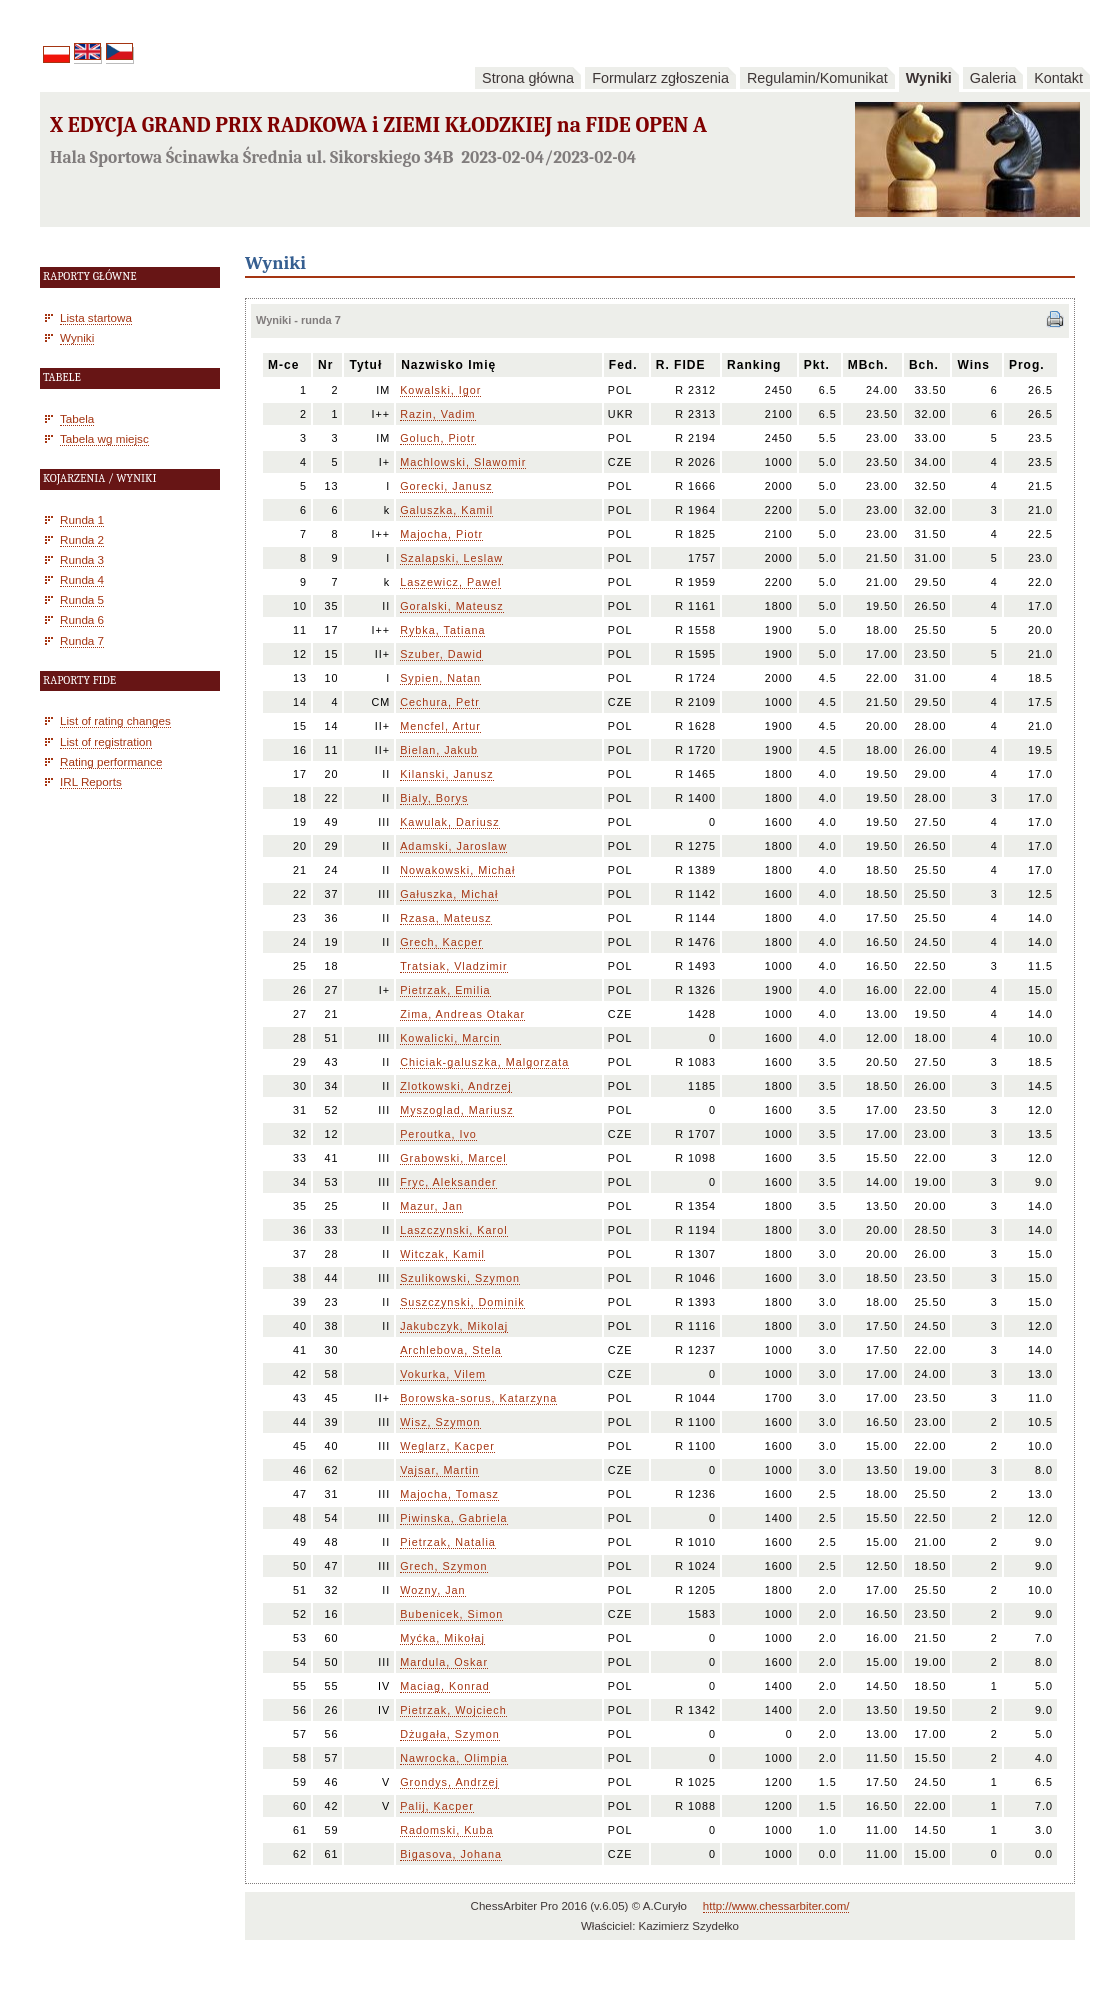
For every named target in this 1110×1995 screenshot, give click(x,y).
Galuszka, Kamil (446, 510)
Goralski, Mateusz (451, 606)
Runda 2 (82, 539)
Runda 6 (82, 619)
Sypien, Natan (440, 678)
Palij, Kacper (437, 1806)
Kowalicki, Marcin (450, 1038)
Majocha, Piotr (441, 534)
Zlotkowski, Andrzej (455, 1086)
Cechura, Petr (440, 702)
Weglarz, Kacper (447, 1446)
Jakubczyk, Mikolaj (454, 1326)
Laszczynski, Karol (453, 1230)
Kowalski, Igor (440, 390)
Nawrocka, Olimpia (454, 1758)
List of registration (106, 741)
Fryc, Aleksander (448, 1182)
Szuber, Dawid (441, 654)
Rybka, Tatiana (442, 630)
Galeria (993, 78)
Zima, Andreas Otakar (462, 1014)
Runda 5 (82, 599)
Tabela (77, 418)
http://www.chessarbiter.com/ (776, 1906)
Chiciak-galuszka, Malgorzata (484, 1062)
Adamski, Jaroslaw (453, 846)
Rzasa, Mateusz (445, 918)
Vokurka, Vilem (443, 1374)
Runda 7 (82, 640)
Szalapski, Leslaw (451, 558)
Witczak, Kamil (442, 1254)
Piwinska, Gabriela (453, 1518)
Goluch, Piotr (437, 438)
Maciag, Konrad (445, 1686)
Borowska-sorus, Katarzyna (478, 1398)
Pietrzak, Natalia (448, 1542)
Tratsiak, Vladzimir (453, 966)
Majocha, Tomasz (449, 1494)
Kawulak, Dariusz (449, 822)
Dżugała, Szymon (450, 1734)
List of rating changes (115, 720)
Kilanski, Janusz (446, 774)
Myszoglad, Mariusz (456, 1110)
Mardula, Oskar (444, 1662)
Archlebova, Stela (451, 1350)
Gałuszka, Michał (449, 894)
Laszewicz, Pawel (450, 582)
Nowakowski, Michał (457, 870)
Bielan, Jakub (439, 750)
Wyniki (929, 78)
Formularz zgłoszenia (660, 78)
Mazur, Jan (431, 1206)
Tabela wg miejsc (104, 438)
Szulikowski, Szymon (460, 1278)
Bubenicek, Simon (451, 1614)
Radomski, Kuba (446, 1830)
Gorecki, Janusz (446, 486)
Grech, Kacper (441, 942)
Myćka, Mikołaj (442, 1638)
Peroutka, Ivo (438, 1134)
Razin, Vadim (437, 414)
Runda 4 (82, 579)
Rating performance (111, 761)
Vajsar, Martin (439, 1470)
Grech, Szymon (443, 1566)
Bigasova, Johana (451, 1854)
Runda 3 (82, 559)
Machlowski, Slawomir (463, 462)
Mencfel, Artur (440, 726)
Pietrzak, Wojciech (453, 1710)
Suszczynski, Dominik (462, 1302)
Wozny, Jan (432, 1590)
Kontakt (1058, 78)
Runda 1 (82, 519)
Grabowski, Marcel (453, 1158)
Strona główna (528, 78)
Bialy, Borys (434, 798)
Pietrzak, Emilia (445, 990)
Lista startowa (96, 317)
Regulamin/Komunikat (817, 78)
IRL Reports (91, 781)
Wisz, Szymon (440, 1422)
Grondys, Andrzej (449, 1782)
